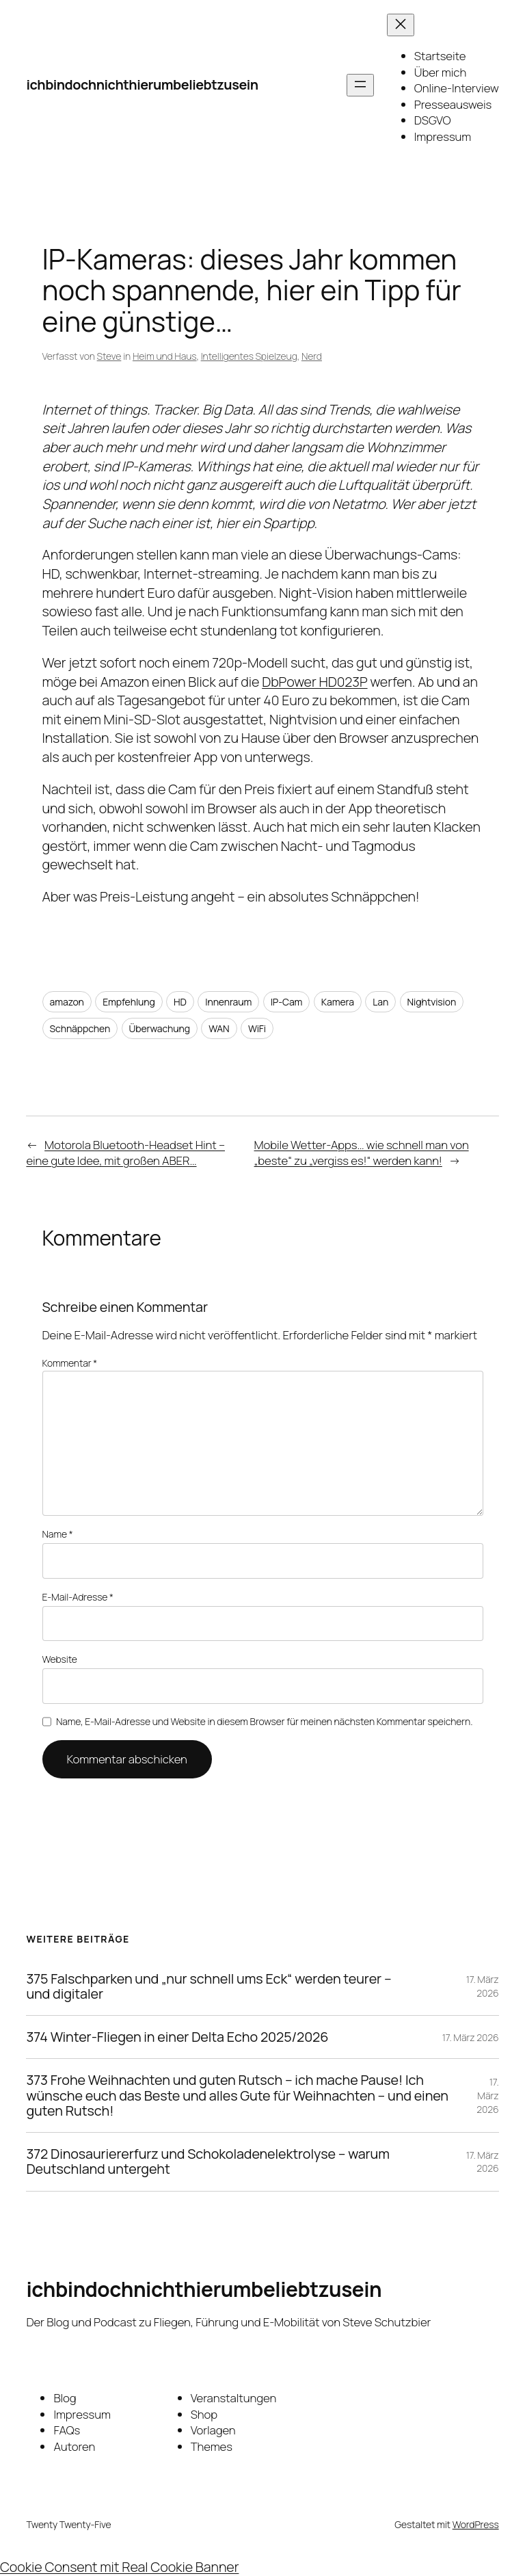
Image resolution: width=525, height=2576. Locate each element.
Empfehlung (129, 1001)
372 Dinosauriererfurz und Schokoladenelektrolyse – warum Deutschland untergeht (207, 2161)
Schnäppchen (80, 1028)
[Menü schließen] (400, 25)
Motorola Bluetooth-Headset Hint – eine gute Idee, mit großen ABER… (125, 1153)
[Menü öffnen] (360, 85)
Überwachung (159, 1028)
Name (57, 1533)
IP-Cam (287, 1001)
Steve (109, 356)
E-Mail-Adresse (77, 1596)
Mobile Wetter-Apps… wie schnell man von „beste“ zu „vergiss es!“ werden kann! (361, 1153)
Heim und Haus (165, 356)
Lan (380, 1001)
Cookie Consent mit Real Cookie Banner (119, 2567)
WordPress (476, 2524)
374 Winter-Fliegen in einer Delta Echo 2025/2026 (177, 2037)
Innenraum (228, 1001)
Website (59, 1659)
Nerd (311, 356)
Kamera (337, 1001)
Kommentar (70, 1362)
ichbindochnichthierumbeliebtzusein (142, 84)
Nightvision (432, 1001)
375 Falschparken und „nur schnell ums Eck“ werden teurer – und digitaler (208, 1986)
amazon (67, 1001)
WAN (218, 1028)
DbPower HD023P (314, 681)
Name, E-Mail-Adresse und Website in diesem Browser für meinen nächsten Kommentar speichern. (264, 1721)
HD (180, 1001)
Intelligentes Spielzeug (249, 356)
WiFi (257, 1028)
